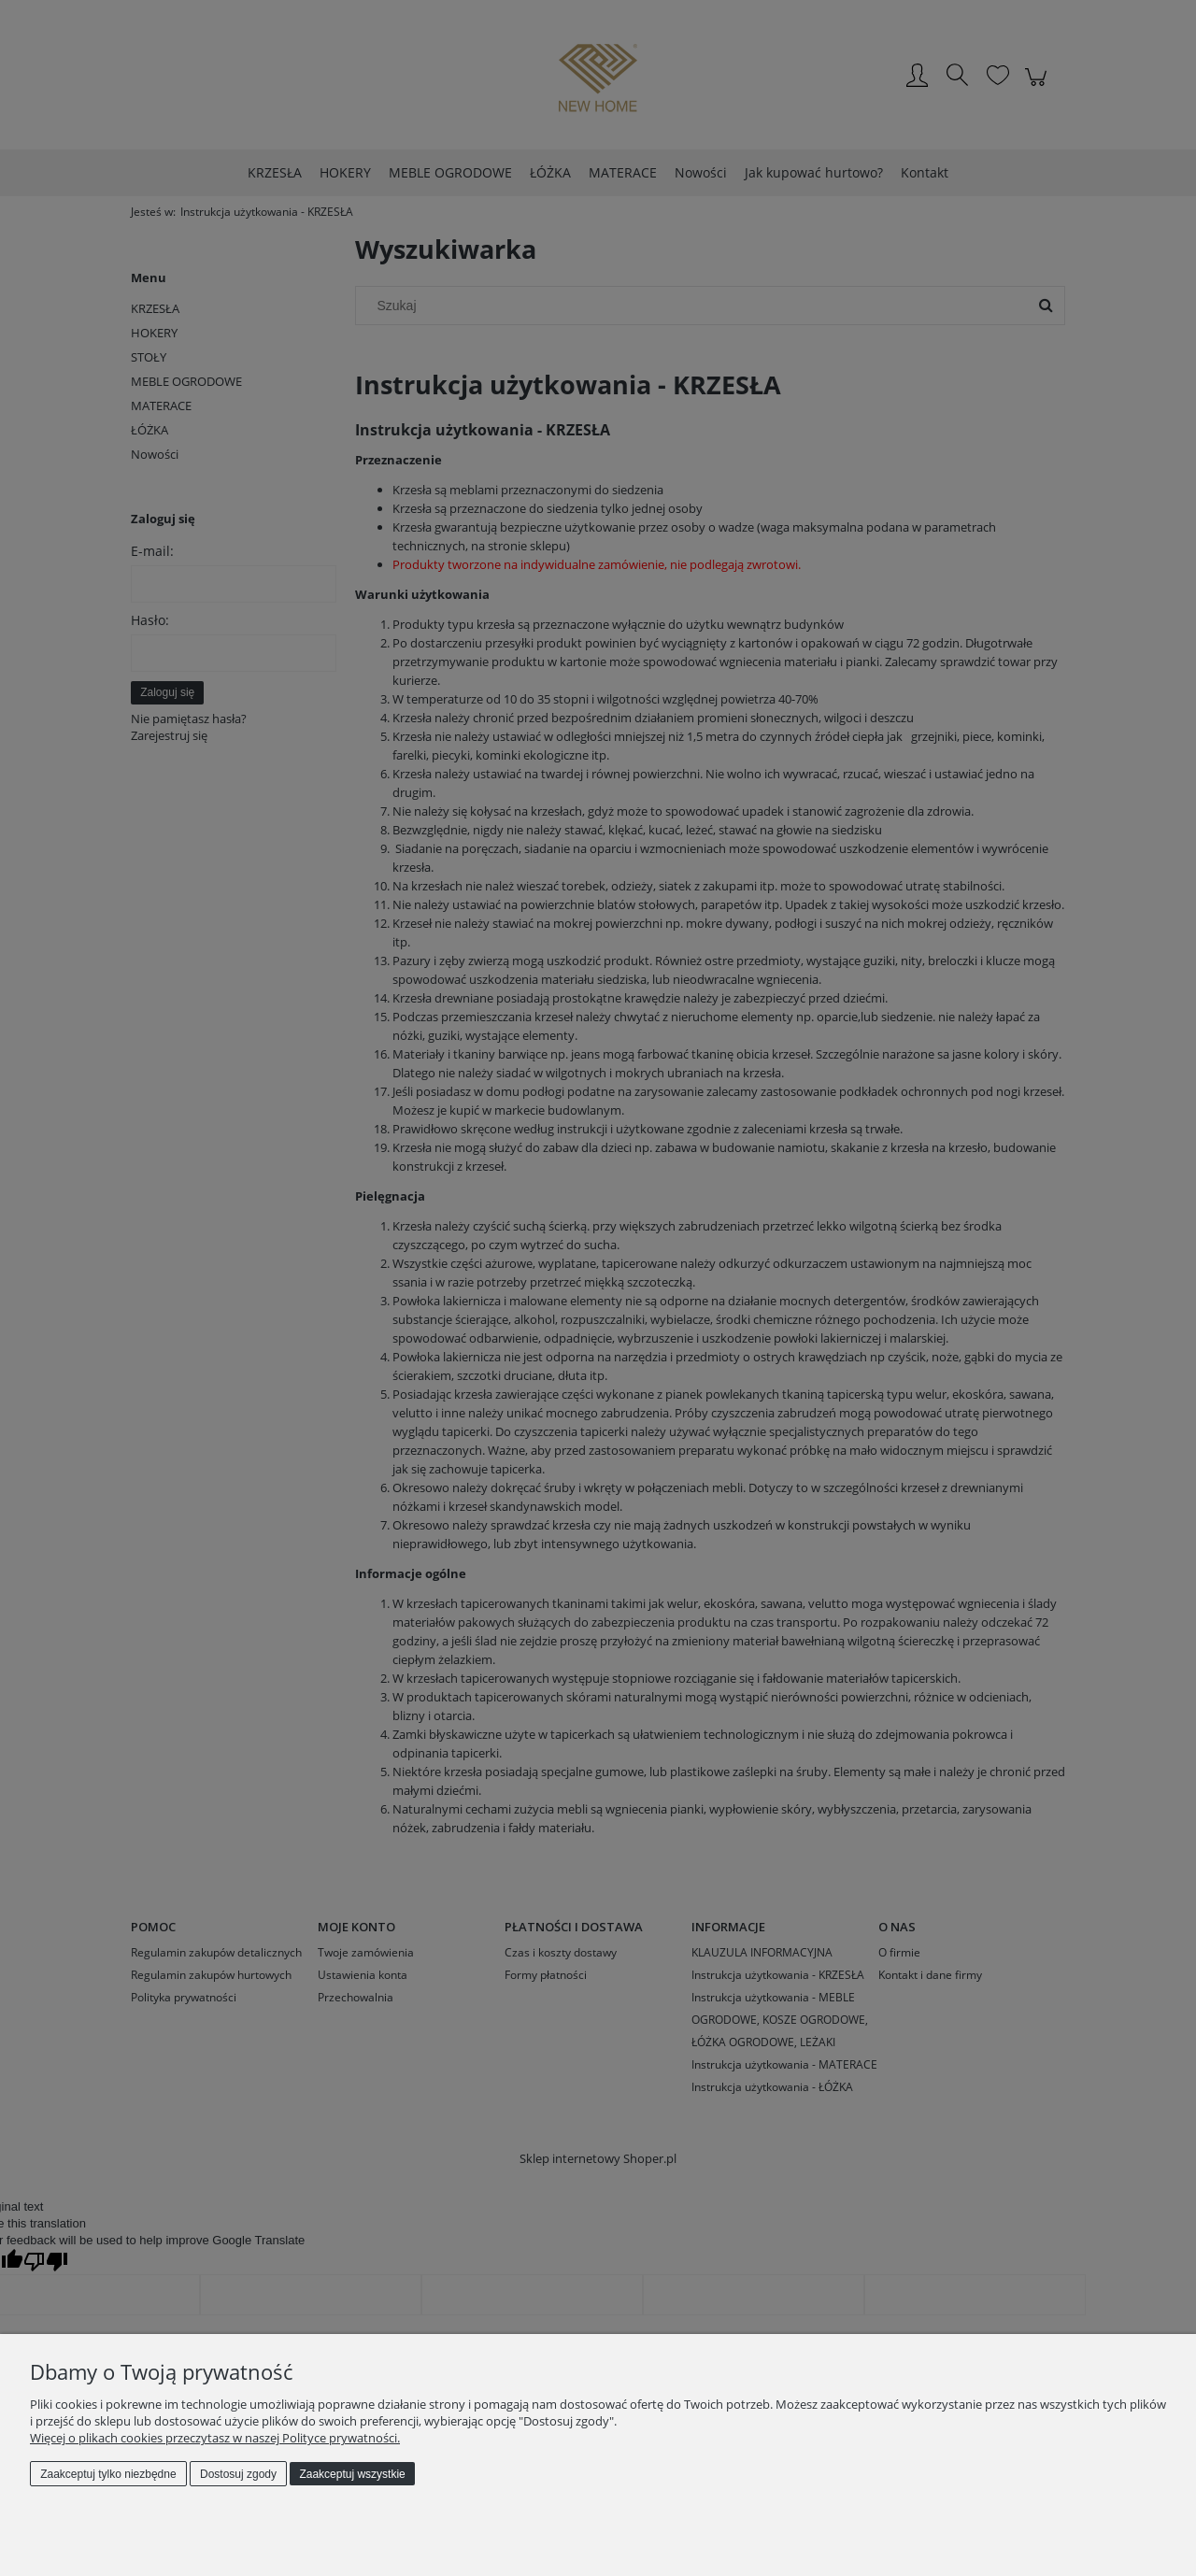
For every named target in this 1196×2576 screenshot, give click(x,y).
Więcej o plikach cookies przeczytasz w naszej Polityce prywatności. (215, 2437)
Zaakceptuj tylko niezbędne (108, 2474)
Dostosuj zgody (238, 2474)
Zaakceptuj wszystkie (352, 2474)
